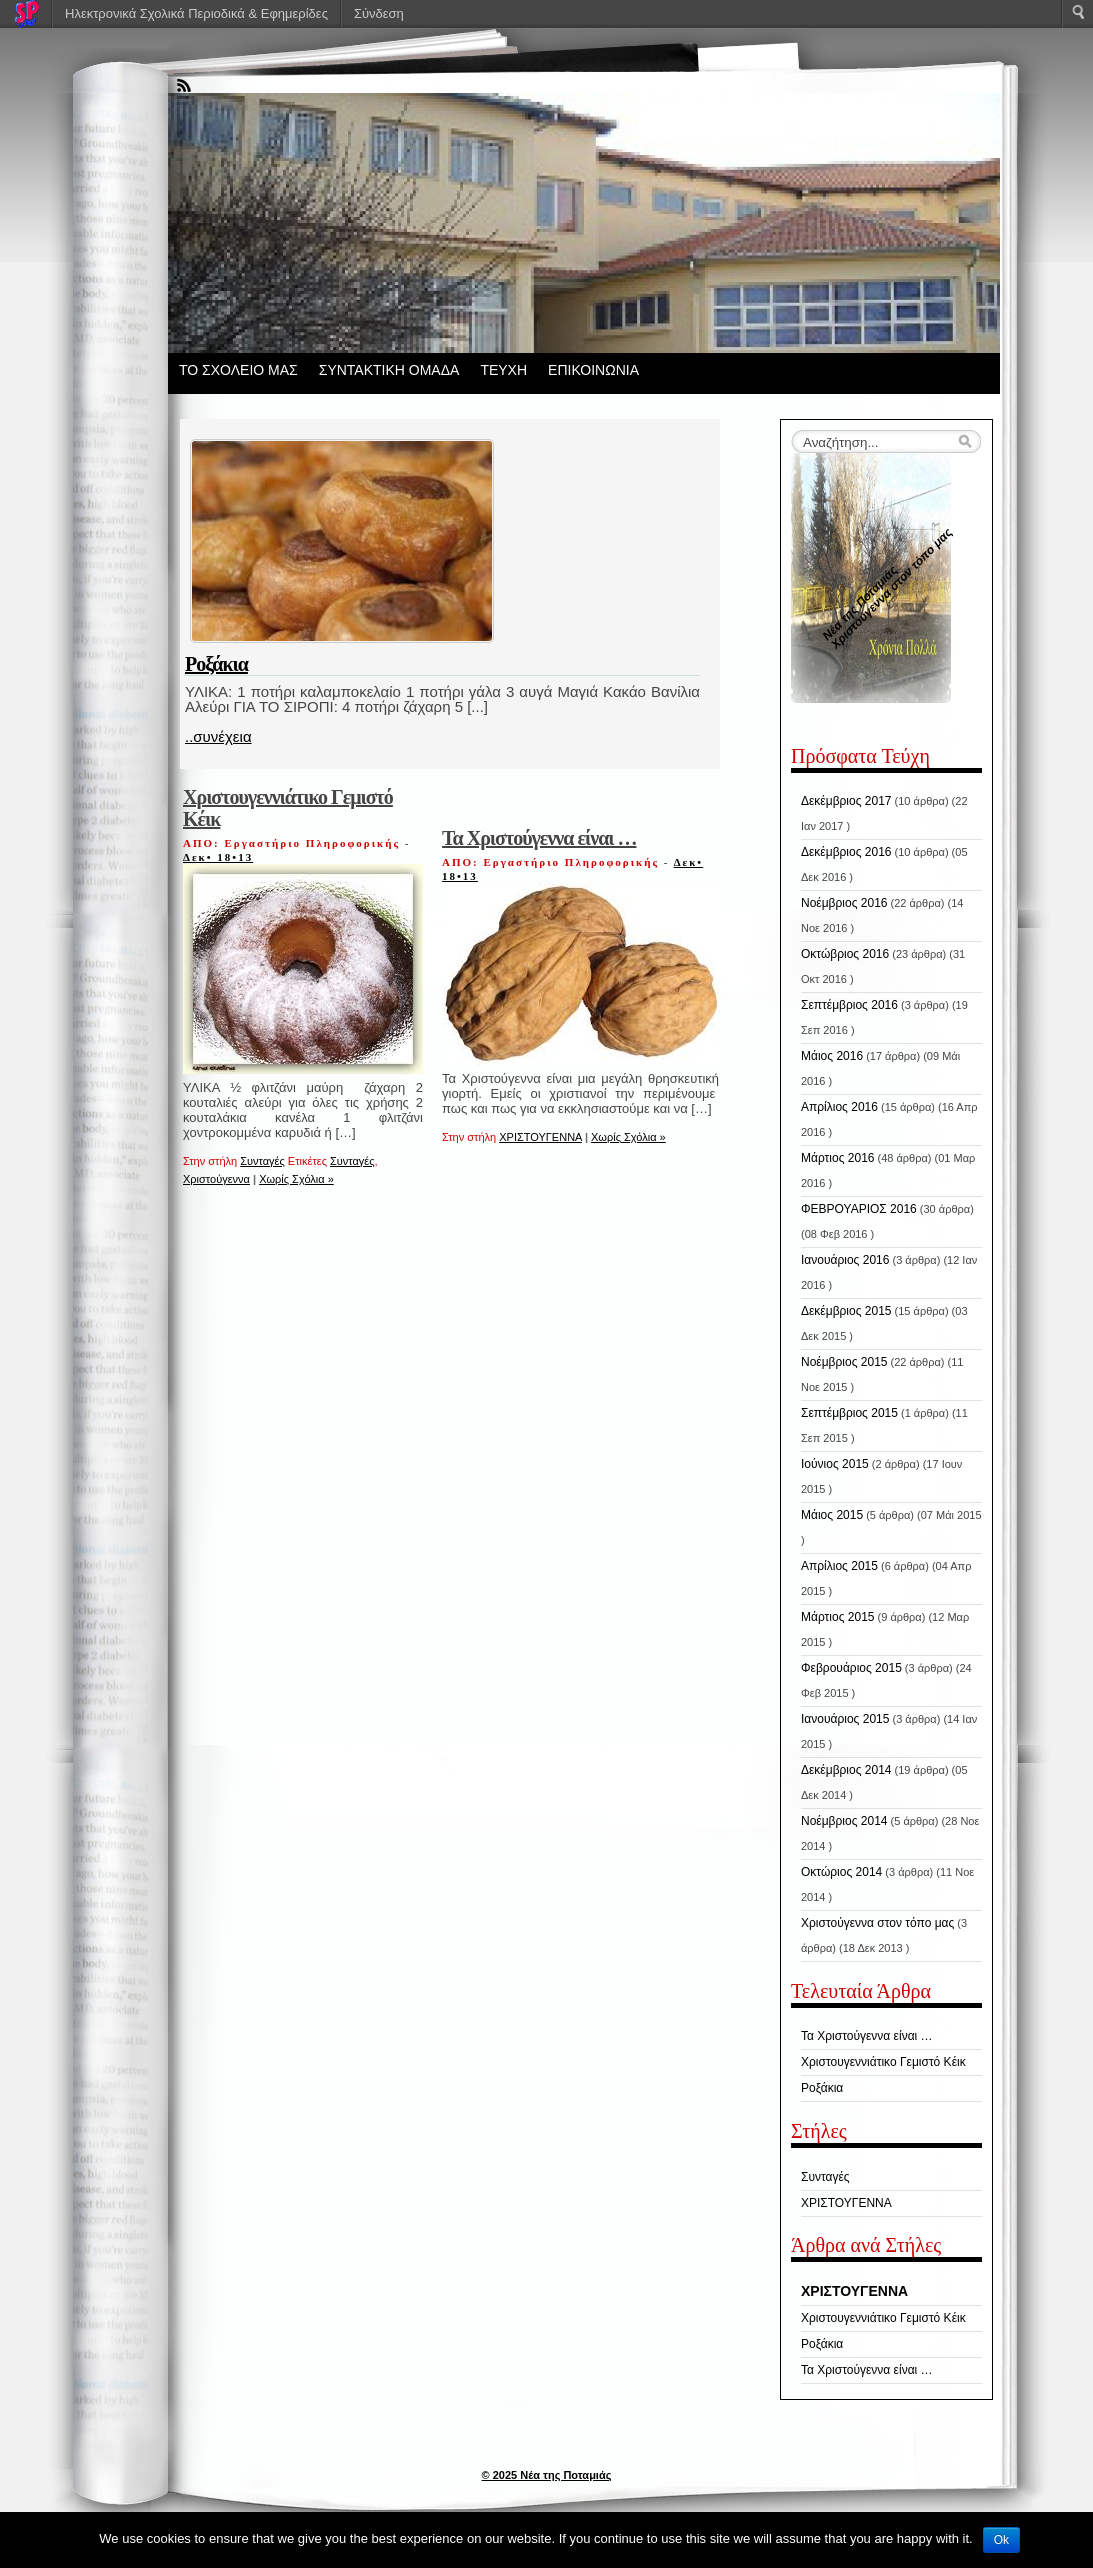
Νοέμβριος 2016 (844, 903)
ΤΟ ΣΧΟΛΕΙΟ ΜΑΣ (238, 370)
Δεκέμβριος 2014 (846, 1770)
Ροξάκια (216, 664)
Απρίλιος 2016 (839, 1107)
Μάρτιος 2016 (837, 1158)
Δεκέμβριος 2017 (846, 801)
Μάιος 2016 (832, 1056)
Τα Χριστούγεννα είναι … (539, 838)
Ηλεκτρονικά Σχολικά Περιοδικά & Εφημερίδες (196, 13)
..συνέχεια (218, 736)
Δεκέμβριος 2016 (846, 852)
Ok (1001, 2540)
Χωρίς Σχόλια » (296, 1179)
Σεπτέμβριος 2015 (849, 1413)
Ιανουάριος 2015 (845, 1719)
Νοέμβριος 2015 (844, 1362)
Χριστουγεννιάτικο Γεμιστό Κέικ (288, 808)
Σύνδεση (379, 13)
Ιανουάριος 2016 (845, 1260)
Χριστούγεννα (216, 1179)
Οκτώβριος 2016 (845, 954)
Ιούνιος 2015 (835, 1464)
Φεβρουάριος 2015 (851, 1668)
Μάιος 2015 (832, 1515)
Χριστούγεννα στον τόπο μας (877, 1923)
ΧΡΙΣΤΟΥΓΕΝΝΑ (540, 1137)
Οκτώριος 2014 (841, 1872)
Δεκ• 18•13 (218, 857)
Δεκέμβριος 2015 (846, 1311)
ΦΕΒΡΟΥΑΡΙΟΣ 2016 (859, 1209)
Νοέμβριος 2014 (844, 1821)
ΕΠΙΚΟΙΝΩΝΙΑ (593, 370)
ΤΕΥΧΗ (503, 370)
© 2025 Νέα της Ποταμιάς (547, 2475)
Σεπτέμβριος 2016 (849, 1005)
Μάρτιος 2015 (837, 1617)
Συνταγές (262, 1161)
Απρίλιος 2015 (839, 1566)
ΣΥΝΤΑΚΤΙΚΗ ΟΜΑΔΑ (389, 370)
